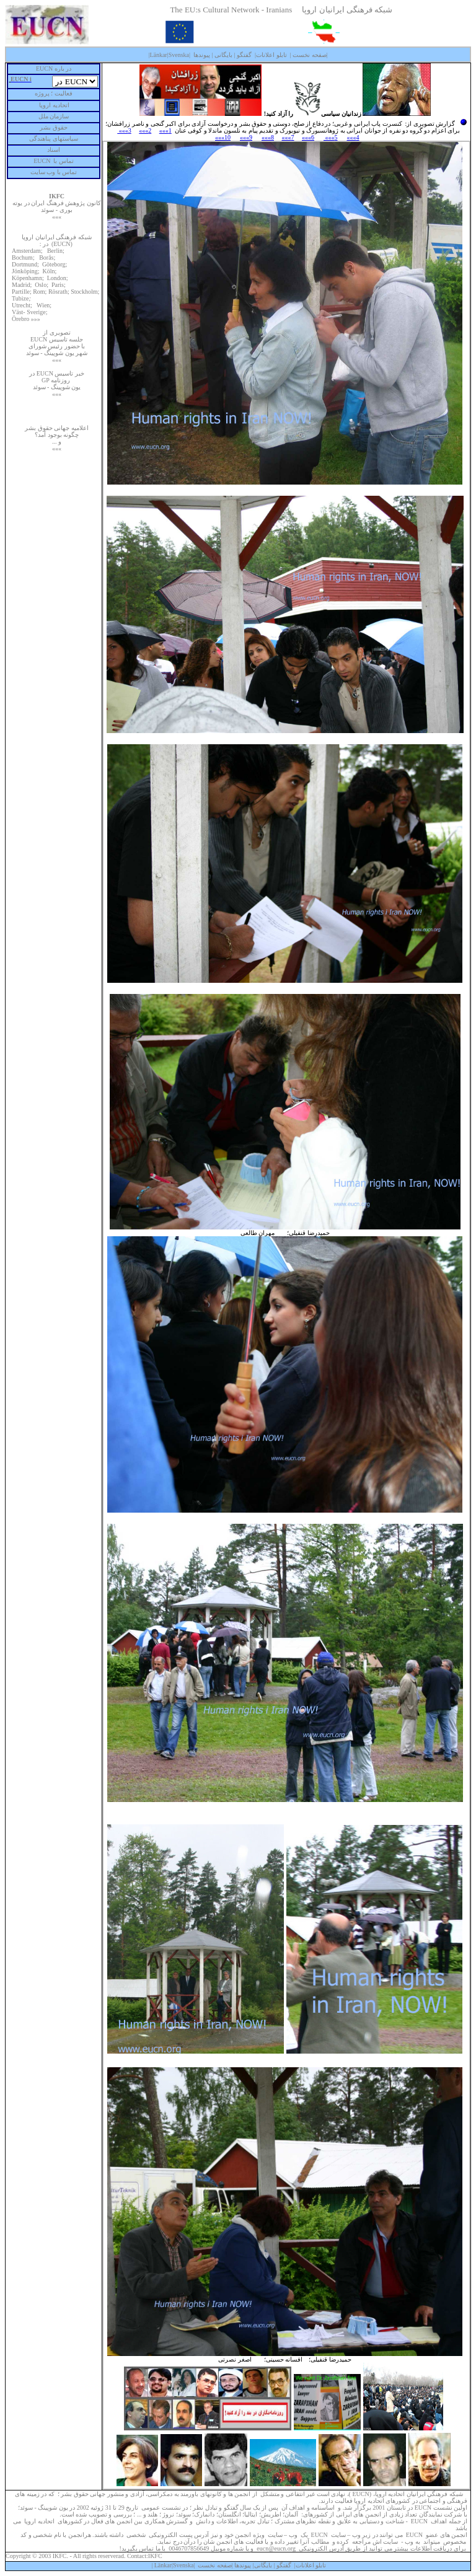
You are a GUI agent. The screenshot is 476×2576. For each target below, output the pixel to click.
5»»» (331, 137)
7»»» (288, 137)
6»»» (308, 137)
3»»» (124, 130)
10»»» (223, 137)
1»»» (165, 130)
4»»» (353, 137)
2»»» (145, 130)
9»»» (246, 137)
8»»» (268, 137)
